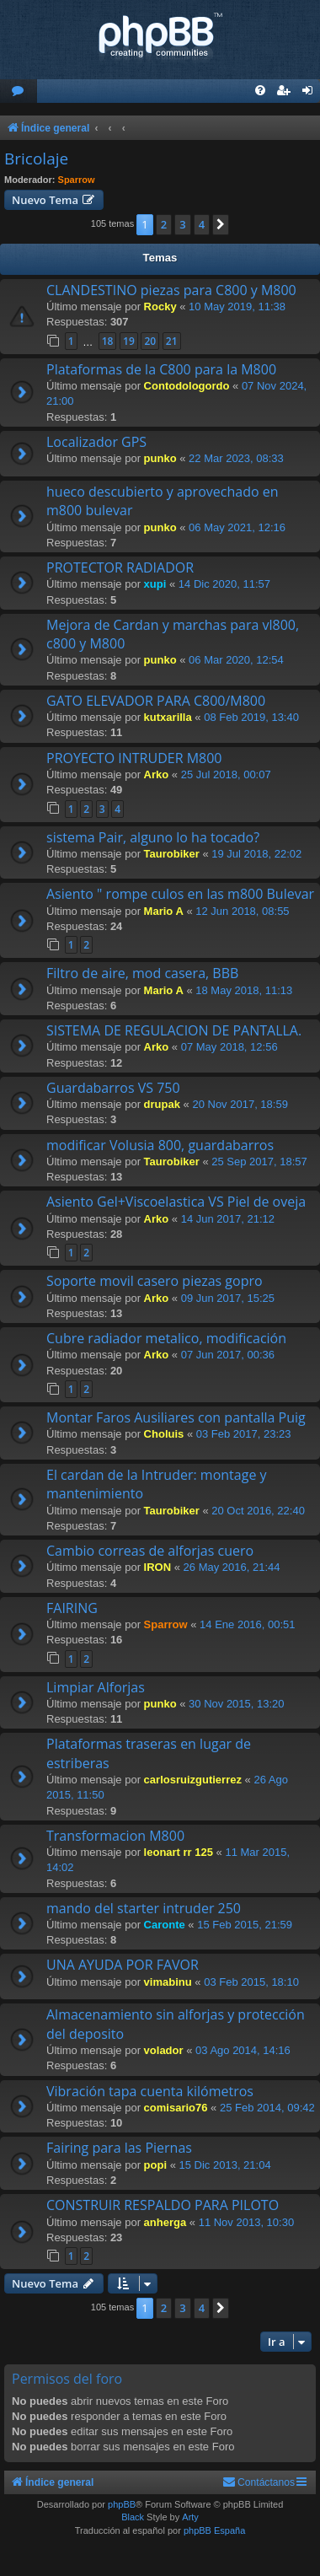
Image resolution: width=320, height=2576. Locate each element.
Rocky (160, 306)
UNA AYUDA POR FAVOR (122, 1964)
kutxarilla (168, 717)
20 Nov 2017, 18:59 (239, 1104)
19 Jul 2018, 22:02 (256, 853)
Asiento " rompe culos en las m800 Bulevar (180, 894)
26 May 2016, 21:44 (232, 1567)
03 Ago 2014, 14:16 (243, 2050)
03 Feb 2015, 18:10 (251, 1982)
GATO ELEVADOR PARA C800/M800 (155, 700)
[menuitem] (18, 91)
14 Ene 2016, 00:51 (248, 1624)
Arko (156, 774)
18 (108, 341)
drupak (162, 1104)
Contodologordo (187, 385)
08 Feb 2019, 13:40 (251, 717)
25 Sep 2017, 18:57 (259, 1161)
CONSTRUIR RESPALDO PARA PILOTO (162, 2205)
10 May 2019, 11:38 (237, 306)
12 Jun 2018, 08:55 (242, 911)
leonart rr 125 (178, 1852)
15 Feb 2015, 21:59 (244, 1924)
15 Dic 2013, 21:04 (225, 2165)
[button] (220, 224)
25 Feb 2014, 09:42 (267, 2107)
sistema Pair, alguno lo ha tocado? (152, 837)
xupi (155, 584)
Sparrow (76, 180)
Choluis (164, 1434)
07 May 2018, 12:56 (229, 1047)
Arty (190, 2517)
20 (150, 341)
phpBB (122, 2504)
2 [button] (164, 224)
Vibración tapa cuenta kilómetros (149, 2091)
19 (129, 341)
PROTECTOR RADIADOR (120, 567)
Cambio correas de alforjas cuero (149, 1550)
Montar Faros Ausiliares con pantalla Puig (176, 1417)
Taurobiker (172, 853)
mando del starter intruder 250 (143, 1908)
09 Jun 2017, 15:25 (228, 1298)
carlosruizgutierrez (193, 1779)
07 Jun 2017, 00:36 (228, 1354)
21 (172, 341)
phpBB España (214, 2530)
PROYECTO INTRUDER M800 (134, 758)
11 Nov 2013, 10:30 (246, 2222)
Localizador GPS (96, 442)
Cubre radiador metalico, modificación (166, 1338)
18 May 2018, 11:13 (243, 990)
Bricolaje (36, 158)
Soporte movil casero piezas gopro (154, 1281)
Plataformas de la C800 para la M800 (161, 369)
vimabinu (168, 1982)
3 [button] (182, 224)
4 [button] (202, 224)
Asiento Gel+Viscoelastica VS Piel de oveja (176, 1201)
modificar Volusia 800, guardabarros (160, 1145)
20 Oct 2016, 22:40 (258, 1510)
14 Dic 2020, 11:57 (224, 584)
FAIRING (72, 1608)
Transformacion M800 (115, 1835)
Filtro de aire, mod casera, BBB (142, 973)
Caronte (164, 1924)
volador (164, 2050)
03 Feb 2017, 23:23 (243, 1434)
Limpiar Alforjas (95, 1687)
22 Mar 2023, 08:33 (236, 458)
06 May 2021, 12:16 (237, 527)
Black (132, 2517)
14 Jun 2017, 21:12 (228, 1219)
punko (160, 458)
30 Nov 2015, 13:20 (236, 1703)
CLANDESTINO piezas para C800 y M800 (171, 290)
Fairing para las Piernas (119, 2147)
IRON (158, 1567)
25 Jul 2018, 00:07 (226, 774)
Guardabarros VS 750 (113, 1087)
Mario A (164, 911)
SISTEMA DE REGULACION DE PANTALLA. (173, 1030)
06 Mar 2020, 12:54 (236, 659)
